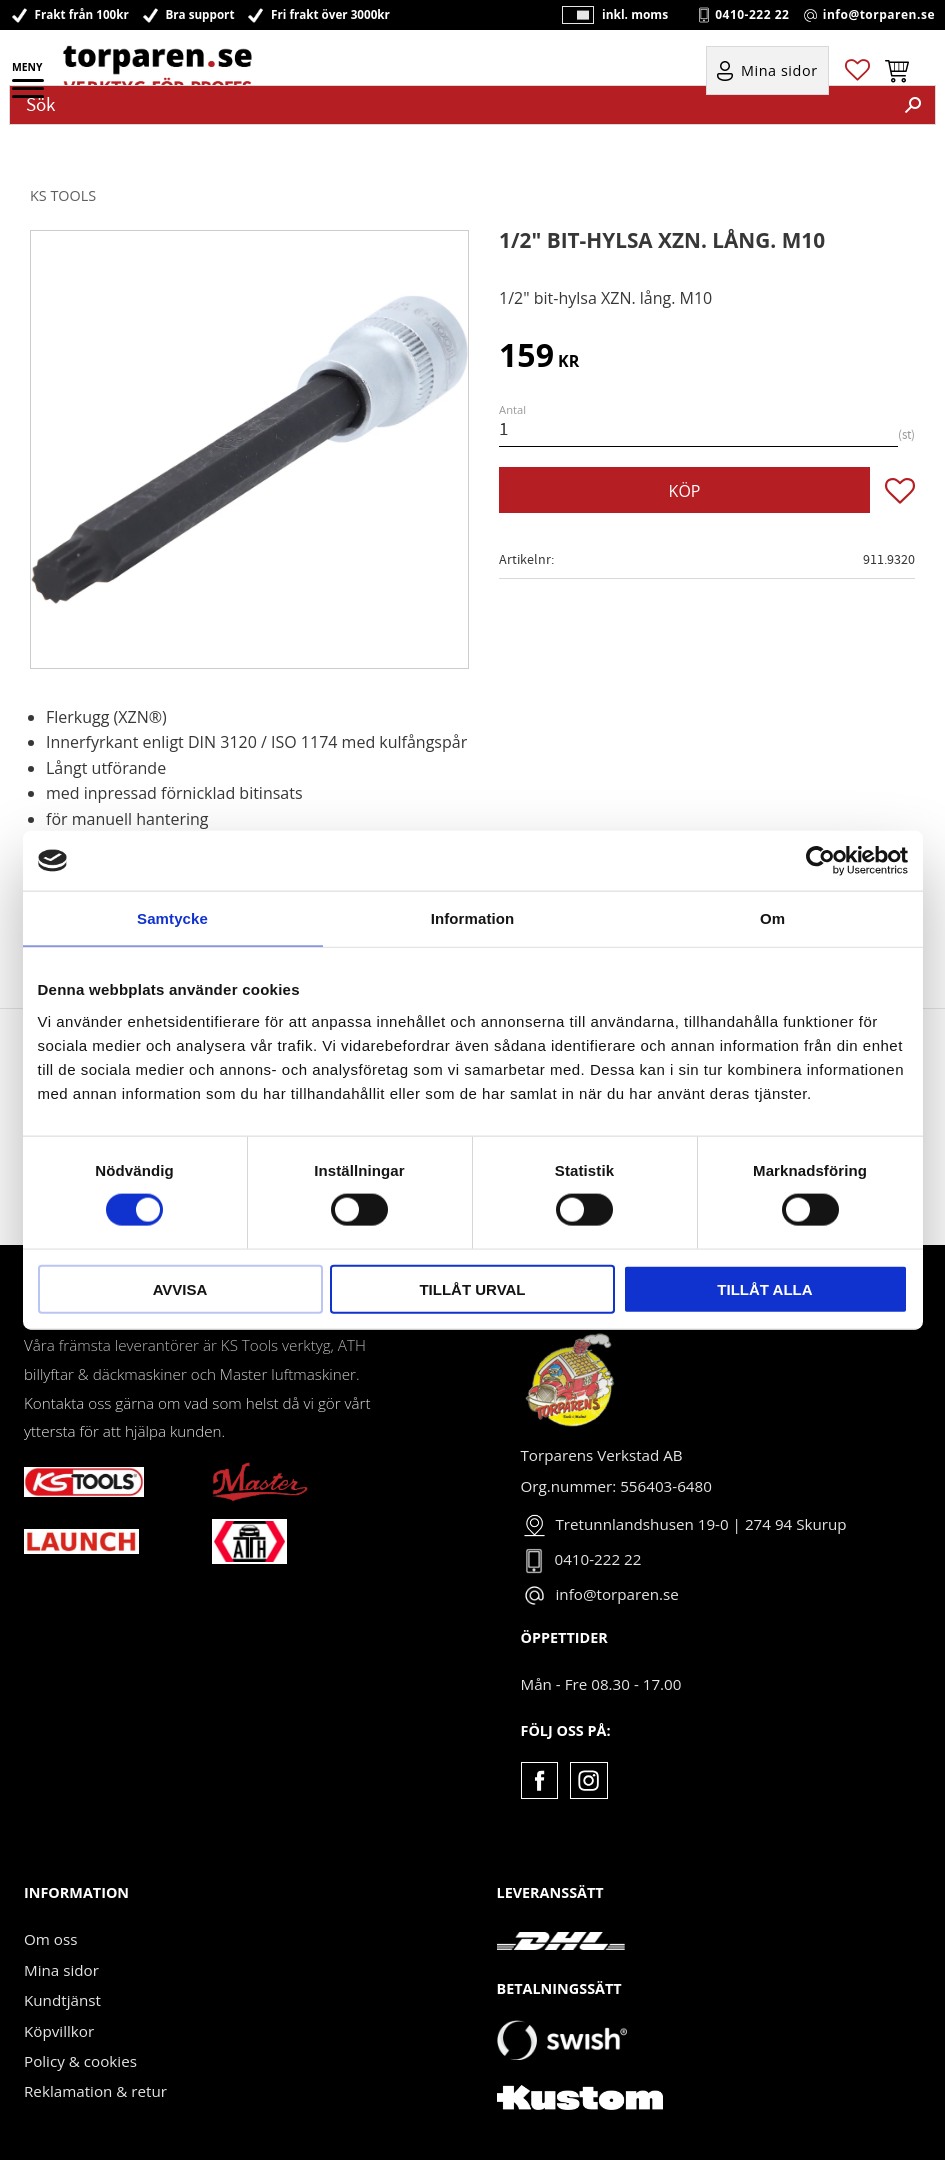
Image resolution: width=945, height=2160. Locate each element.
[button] (29, 95)
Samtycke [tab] (172, 918)
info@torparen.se (879, 15)
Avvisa (180, 1288)
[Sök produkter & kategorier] (451, 105)
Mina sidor (61, 1970)
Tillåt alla (764, 1288)
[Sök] (913, 105)
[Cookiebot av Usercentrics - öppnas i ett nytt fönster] (820, 861)
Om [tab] (772, 918)
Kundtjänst (62, 2000)
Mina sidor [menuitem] (779, 71)
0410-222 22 (752, 15)
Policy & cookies (80, 2061)
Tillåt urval (472, 1288)
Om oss (50, 1939)
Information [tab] (473, 918)
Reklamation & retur (95, 2091)
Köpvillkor (59, 2031)
